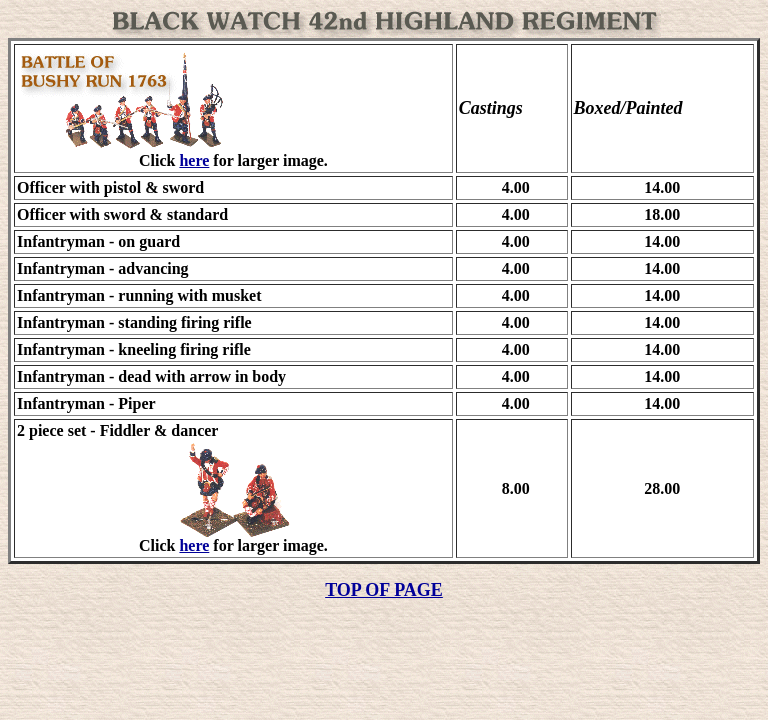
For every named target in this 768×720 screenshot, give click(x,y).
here (194, 160)
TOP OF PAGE (384, 590)
